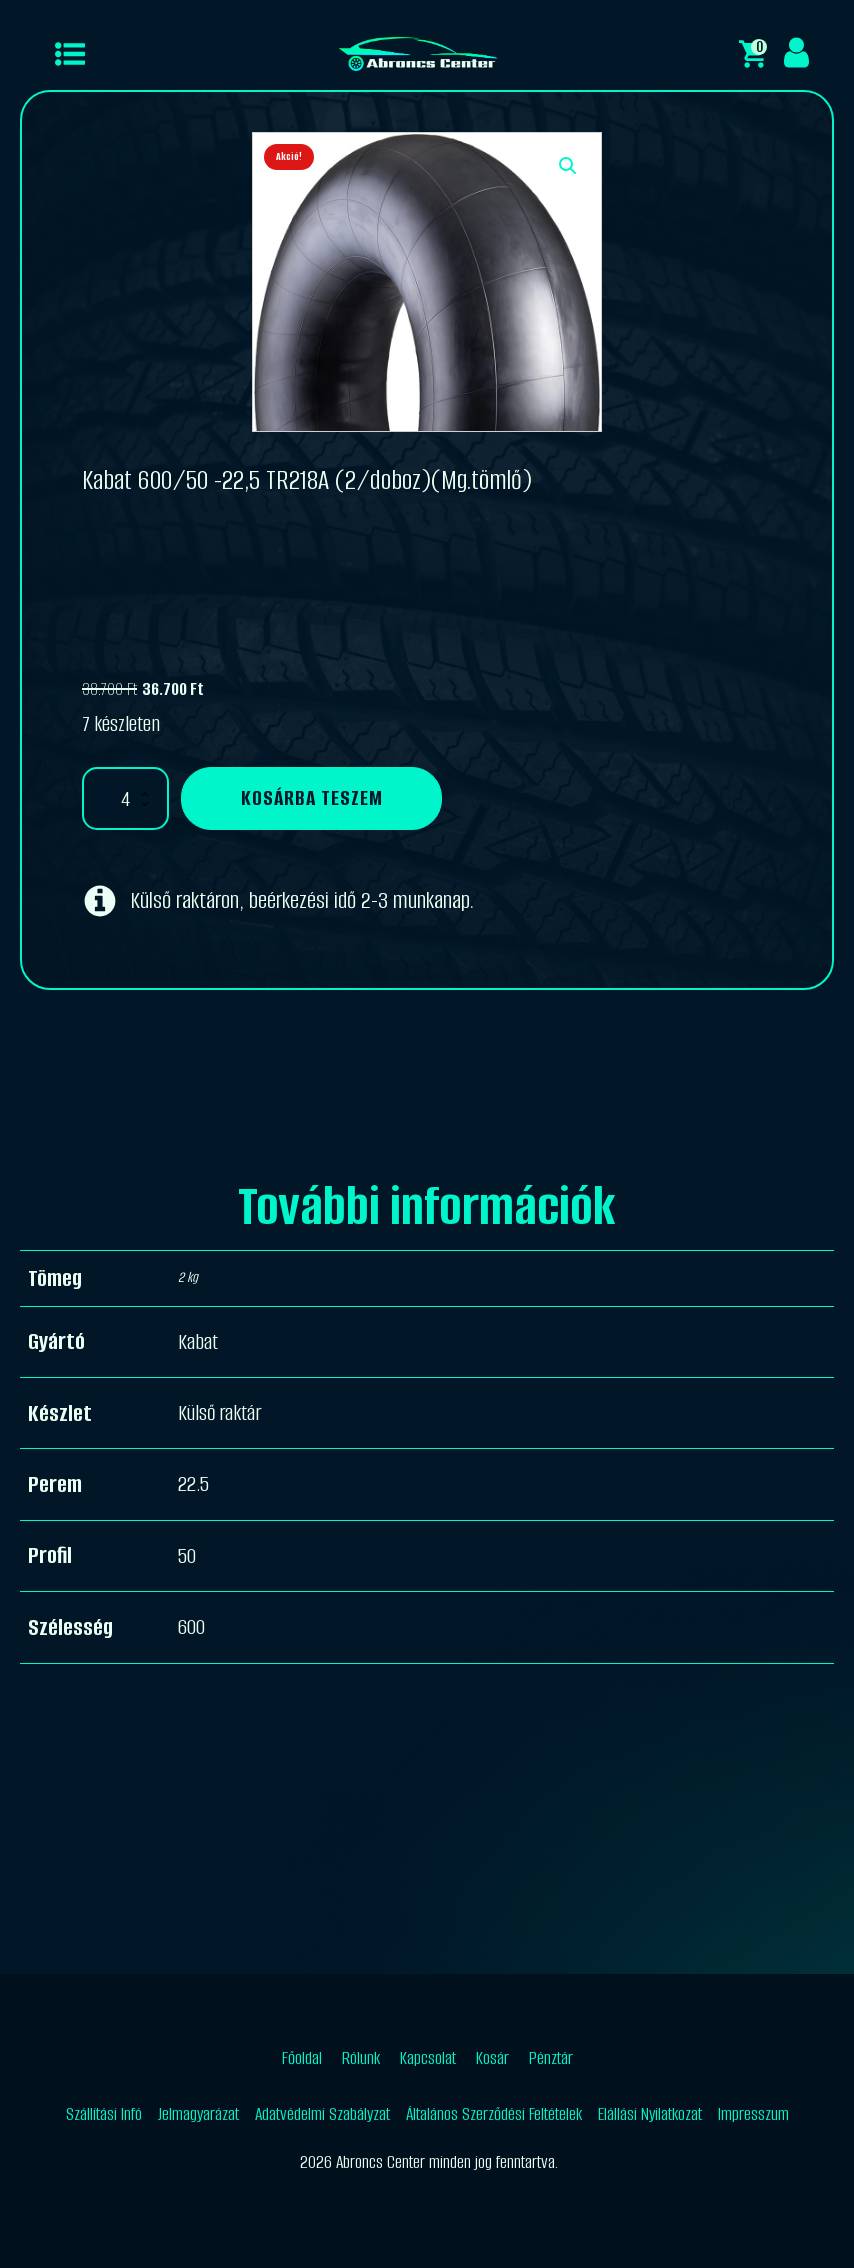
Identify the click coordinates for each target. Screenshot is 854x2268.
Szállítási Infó (104, 2114)
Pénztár (551, 2058)
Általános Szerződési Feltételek (494, 2114)
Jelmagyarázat (198, 2114)
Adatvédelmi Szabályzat (322, 2114)
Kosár (492, 2058)
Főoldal (302, 2058)
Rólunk (361, 2058)
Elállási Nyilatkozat (650, 2114)
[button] (568, 166)
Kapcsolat (428, 2058)
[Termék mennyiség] (125, 798)
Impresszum (753, 2114)
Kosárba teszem (312, 797)
